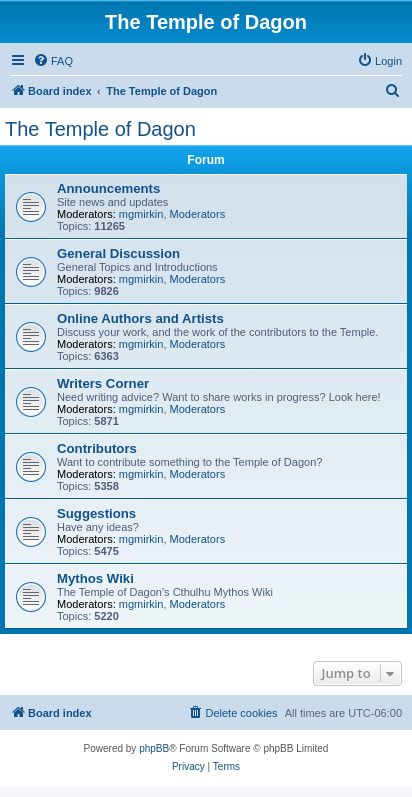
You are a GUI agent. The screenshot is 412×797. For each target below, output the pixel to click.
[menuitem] (53, 61)
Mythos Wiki (95, 578)
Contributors (97, 448)
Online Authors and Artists (140, 318)
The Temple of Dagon (100, 129)
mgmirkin (141, 214)
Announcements (108, 188)
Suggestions (96, 513)
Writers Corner (103, 383)
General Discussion (118, 253)
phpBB (154, 748)
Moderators (198, 214)
